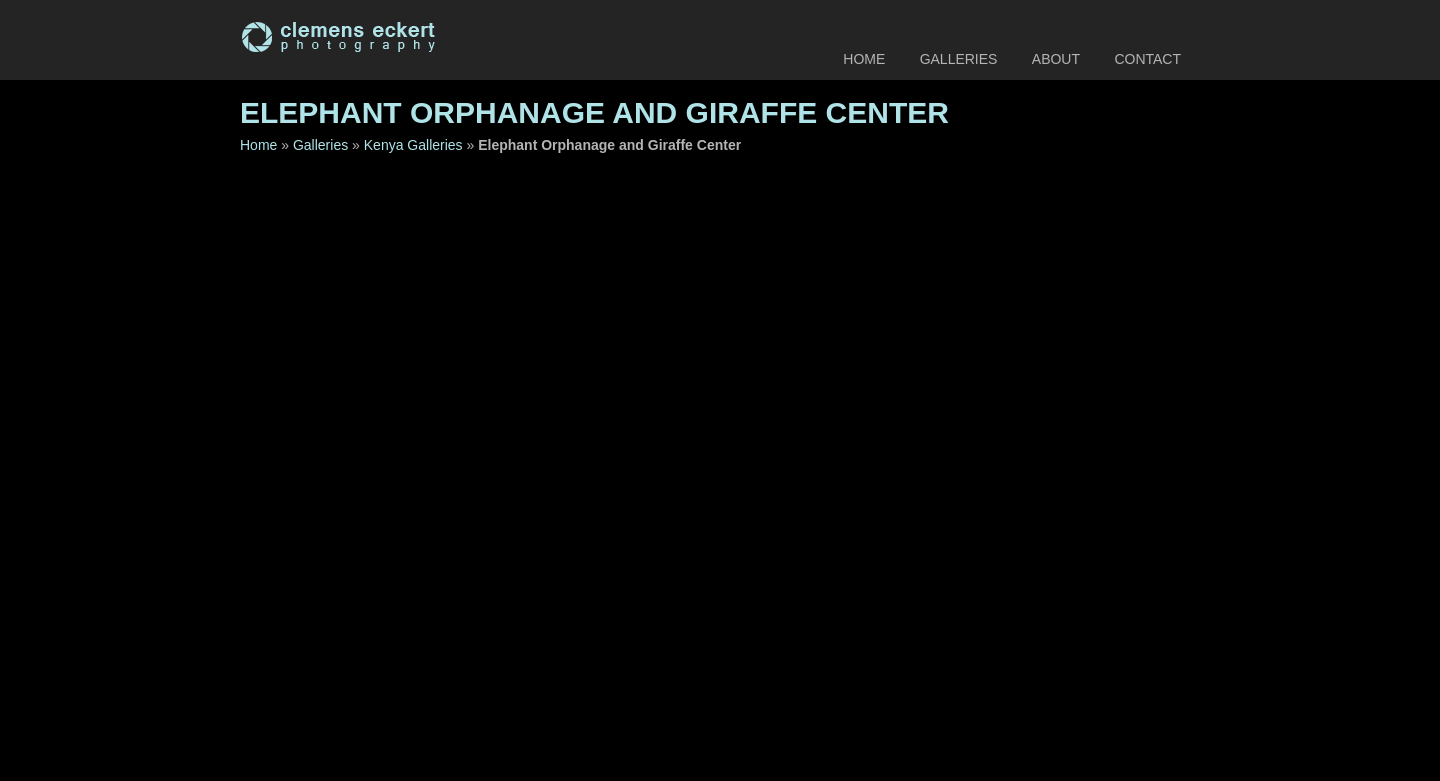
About (1056, 59)
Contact (1147, 59)
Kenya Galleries (413, 145)
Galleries (959, 59)
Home (864, 59)
